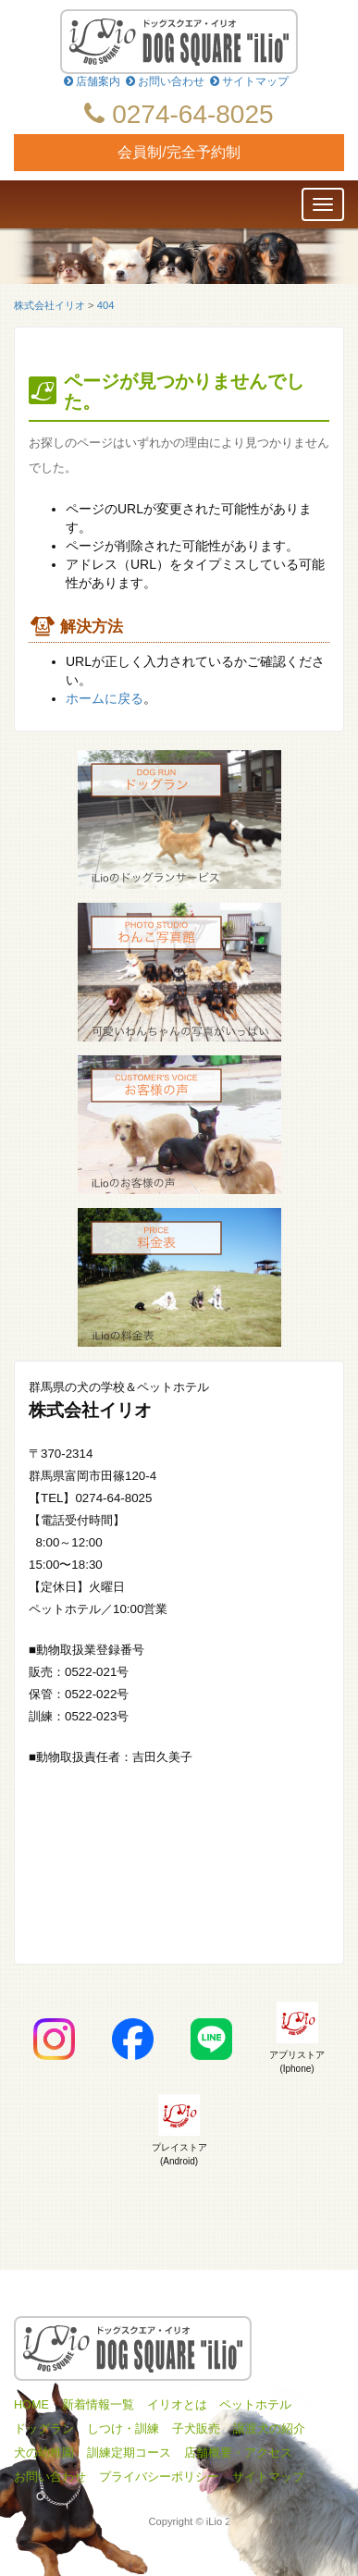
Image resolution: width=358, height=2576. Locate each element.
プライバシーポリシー (159, 2477)
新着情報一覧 (98, 2404)
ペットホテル (255, 2404)
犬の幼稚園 (44, 2453)
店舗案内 (92, 81)
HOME (31, 2404)
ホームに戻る (104, 698)
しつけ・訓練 (123, 2428)
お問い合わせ (165, 81)
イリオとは (177, 2404)
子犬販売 (196, 2428)
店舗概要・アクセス (238, 2453)
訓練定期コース (129, 2453)
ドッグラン (44, 2428)
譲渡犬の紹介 (269, 2428)
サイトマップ (249, 81)
